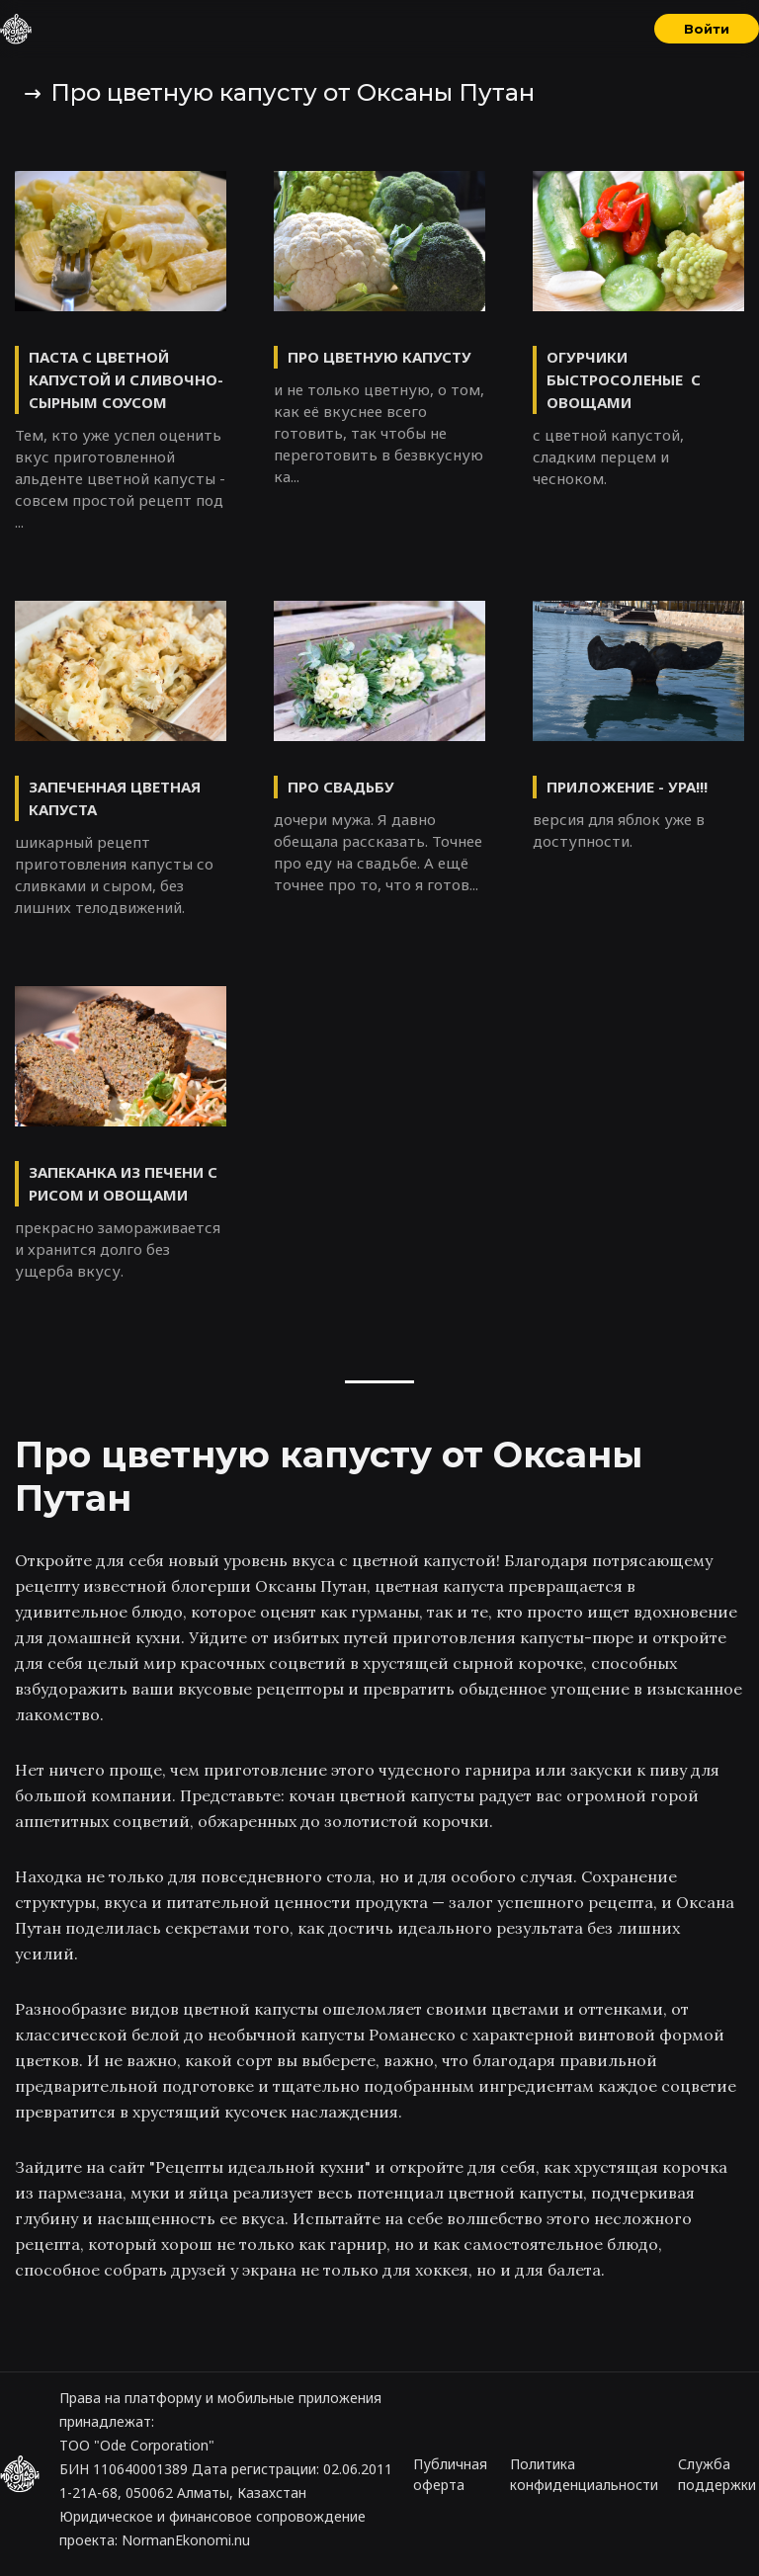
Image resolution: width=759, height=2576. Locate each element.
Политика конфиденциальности (584, 2474)
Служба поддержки (717, 2474)
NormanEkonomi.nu (186, 2540)
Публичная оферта (450, 2474)
